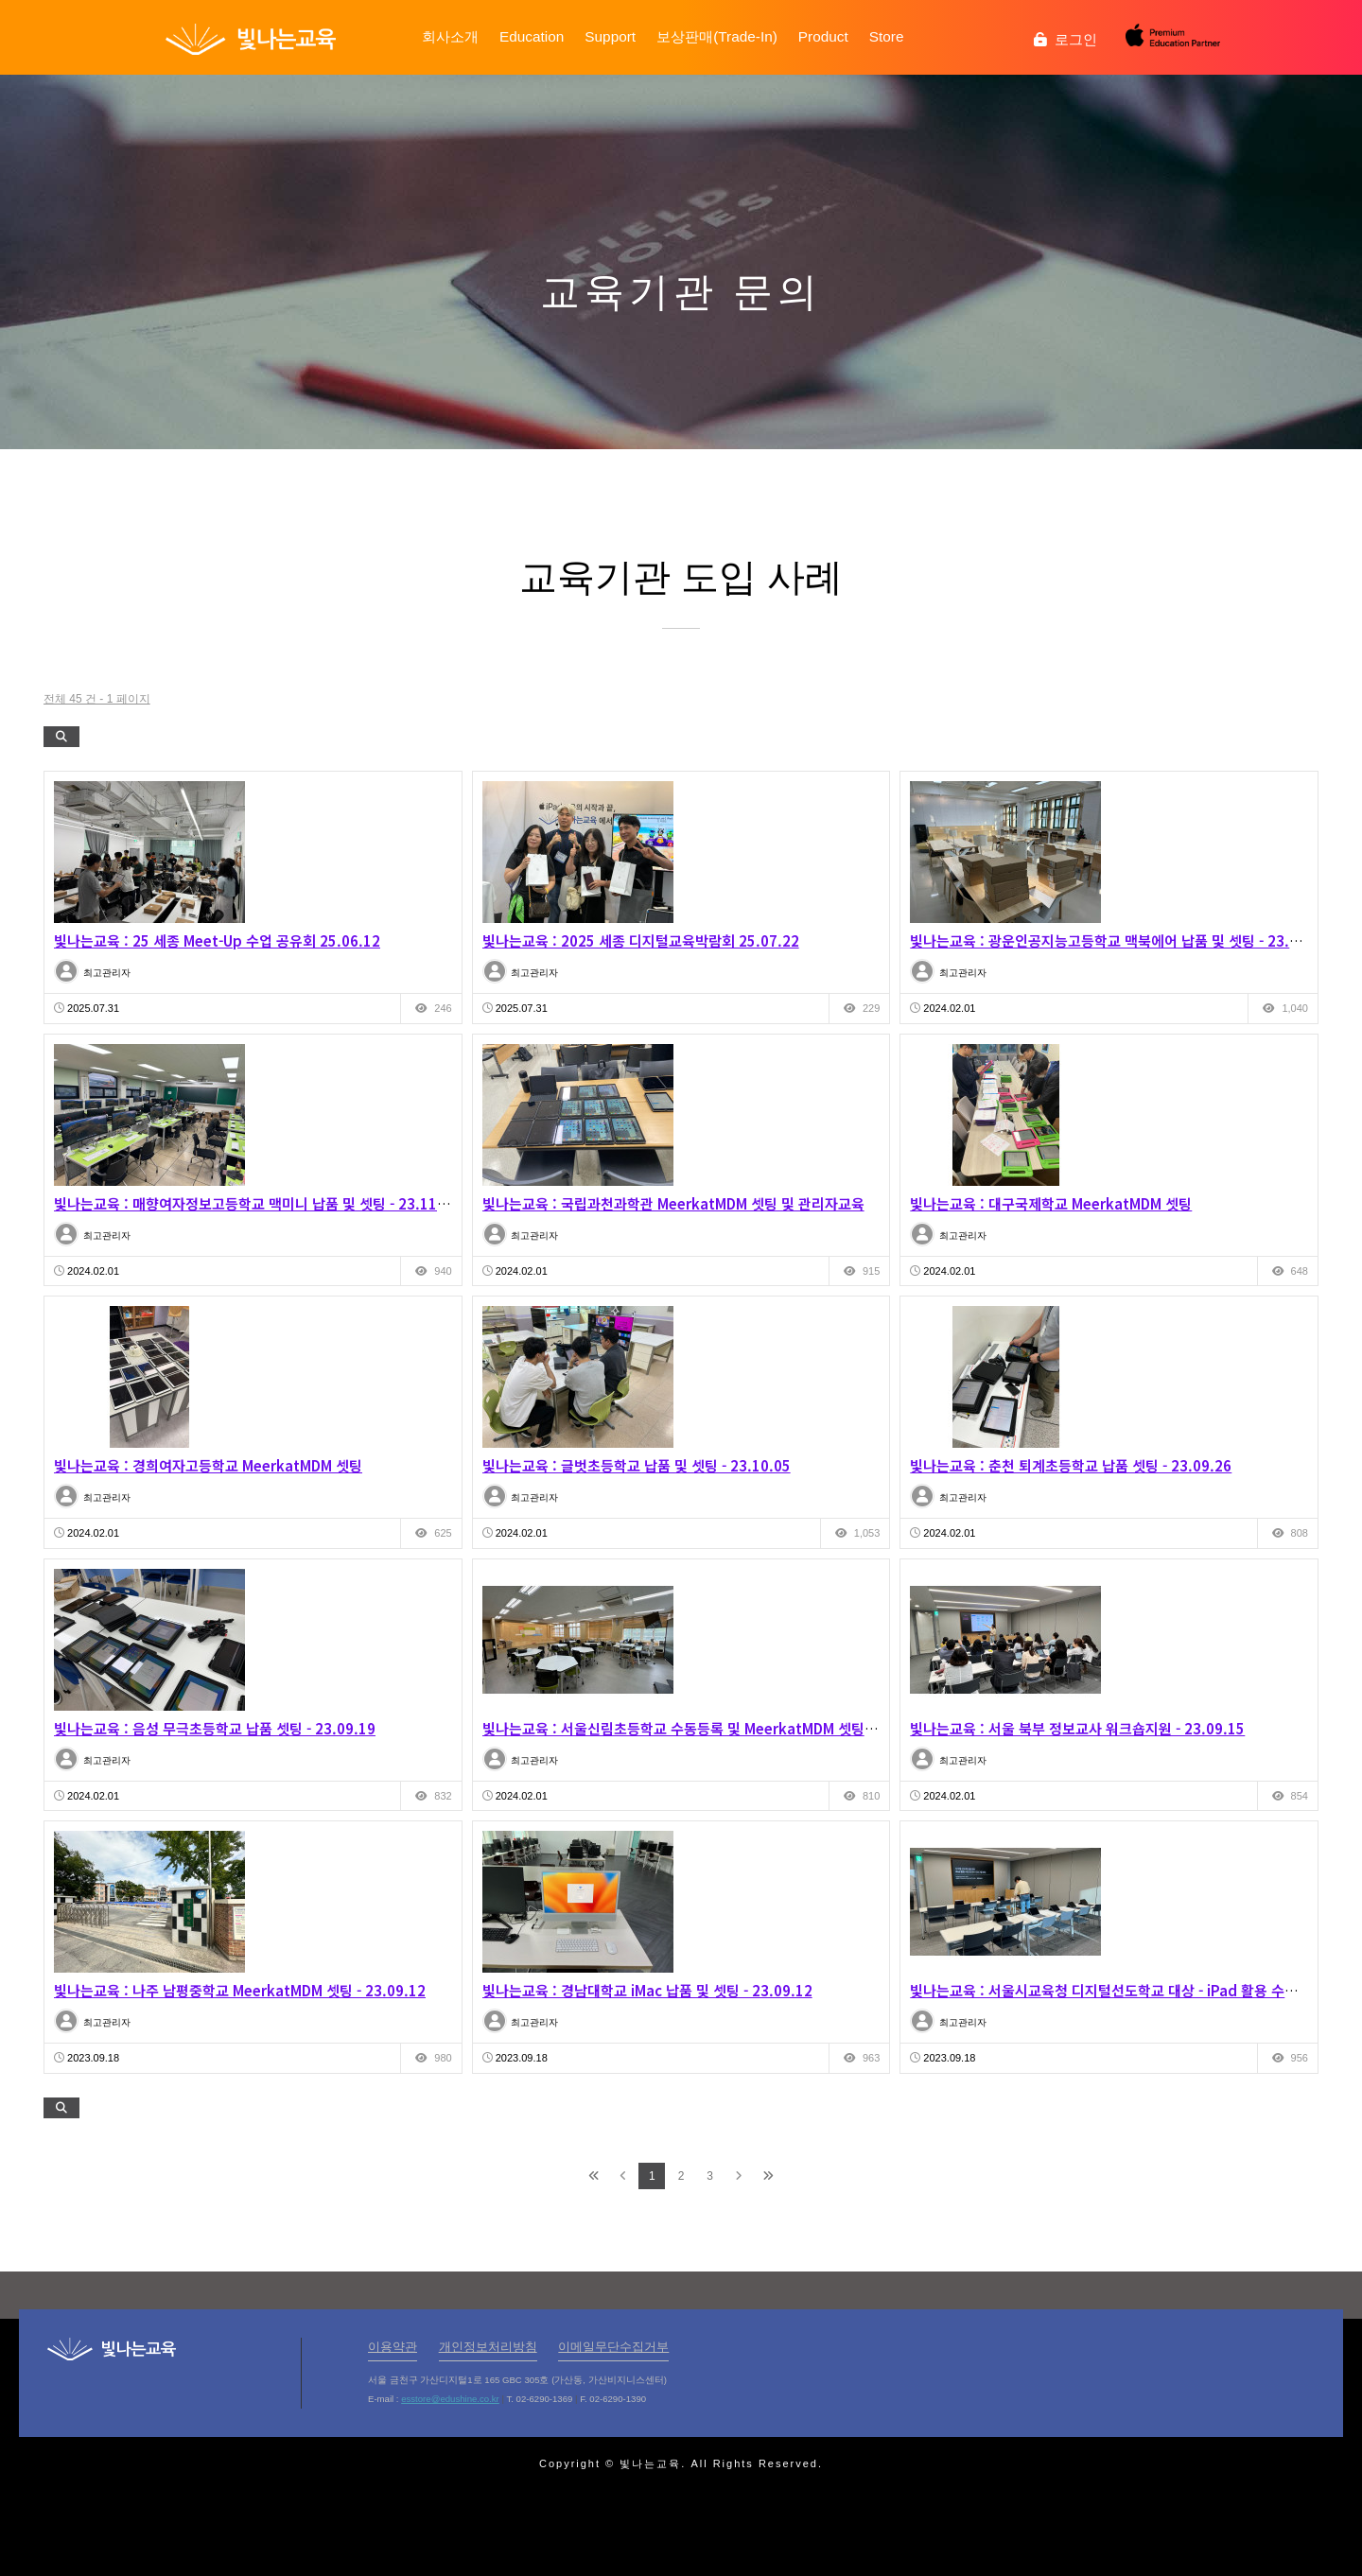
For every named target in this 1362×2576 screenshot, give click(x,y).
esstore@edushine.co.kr (450, 2398)
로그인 (1065, 39)
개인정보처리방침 (488, 2347)
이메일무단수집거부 (613, 2347)
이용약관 (392, 2347)
